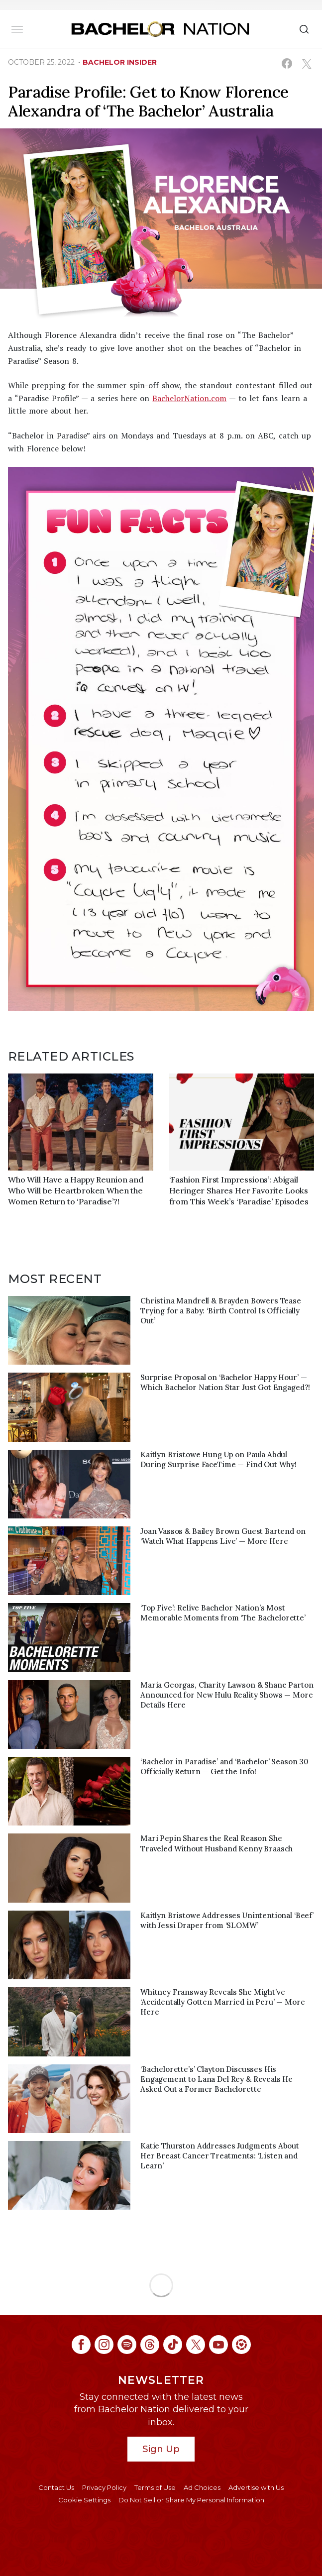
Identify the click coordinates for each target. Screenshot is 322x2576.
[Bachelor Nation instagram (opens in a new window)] (104, 2344)
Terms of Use (155, 2487)
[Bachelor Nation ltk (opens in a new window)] (241, 2344)
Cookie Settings (84, 2500)
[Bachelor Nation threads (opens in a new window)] (149, 2344)
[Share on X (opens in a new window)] (306, 63)
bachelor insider (120, 62)
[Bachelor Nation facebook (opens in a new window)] (81, 2344)
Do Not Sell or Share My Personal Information (191, 2500)
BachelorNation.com (189, 398)
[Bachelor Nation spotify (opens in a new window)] (126, 2344)
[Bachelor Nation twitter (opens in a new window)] (195, 2344)
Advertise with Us (256, 2487)
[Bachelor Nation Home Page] (160, 28)
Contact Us (56, 2487)
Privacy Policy (104, 2487)
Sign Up (161, 2449)
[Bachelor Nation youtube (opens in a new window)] (218, 2344)
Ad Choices (202, 2487)
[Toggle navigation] (17, 29)
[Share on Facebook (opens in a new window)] (287, 63)
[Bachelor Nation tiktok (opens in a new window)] (172, 2344)
